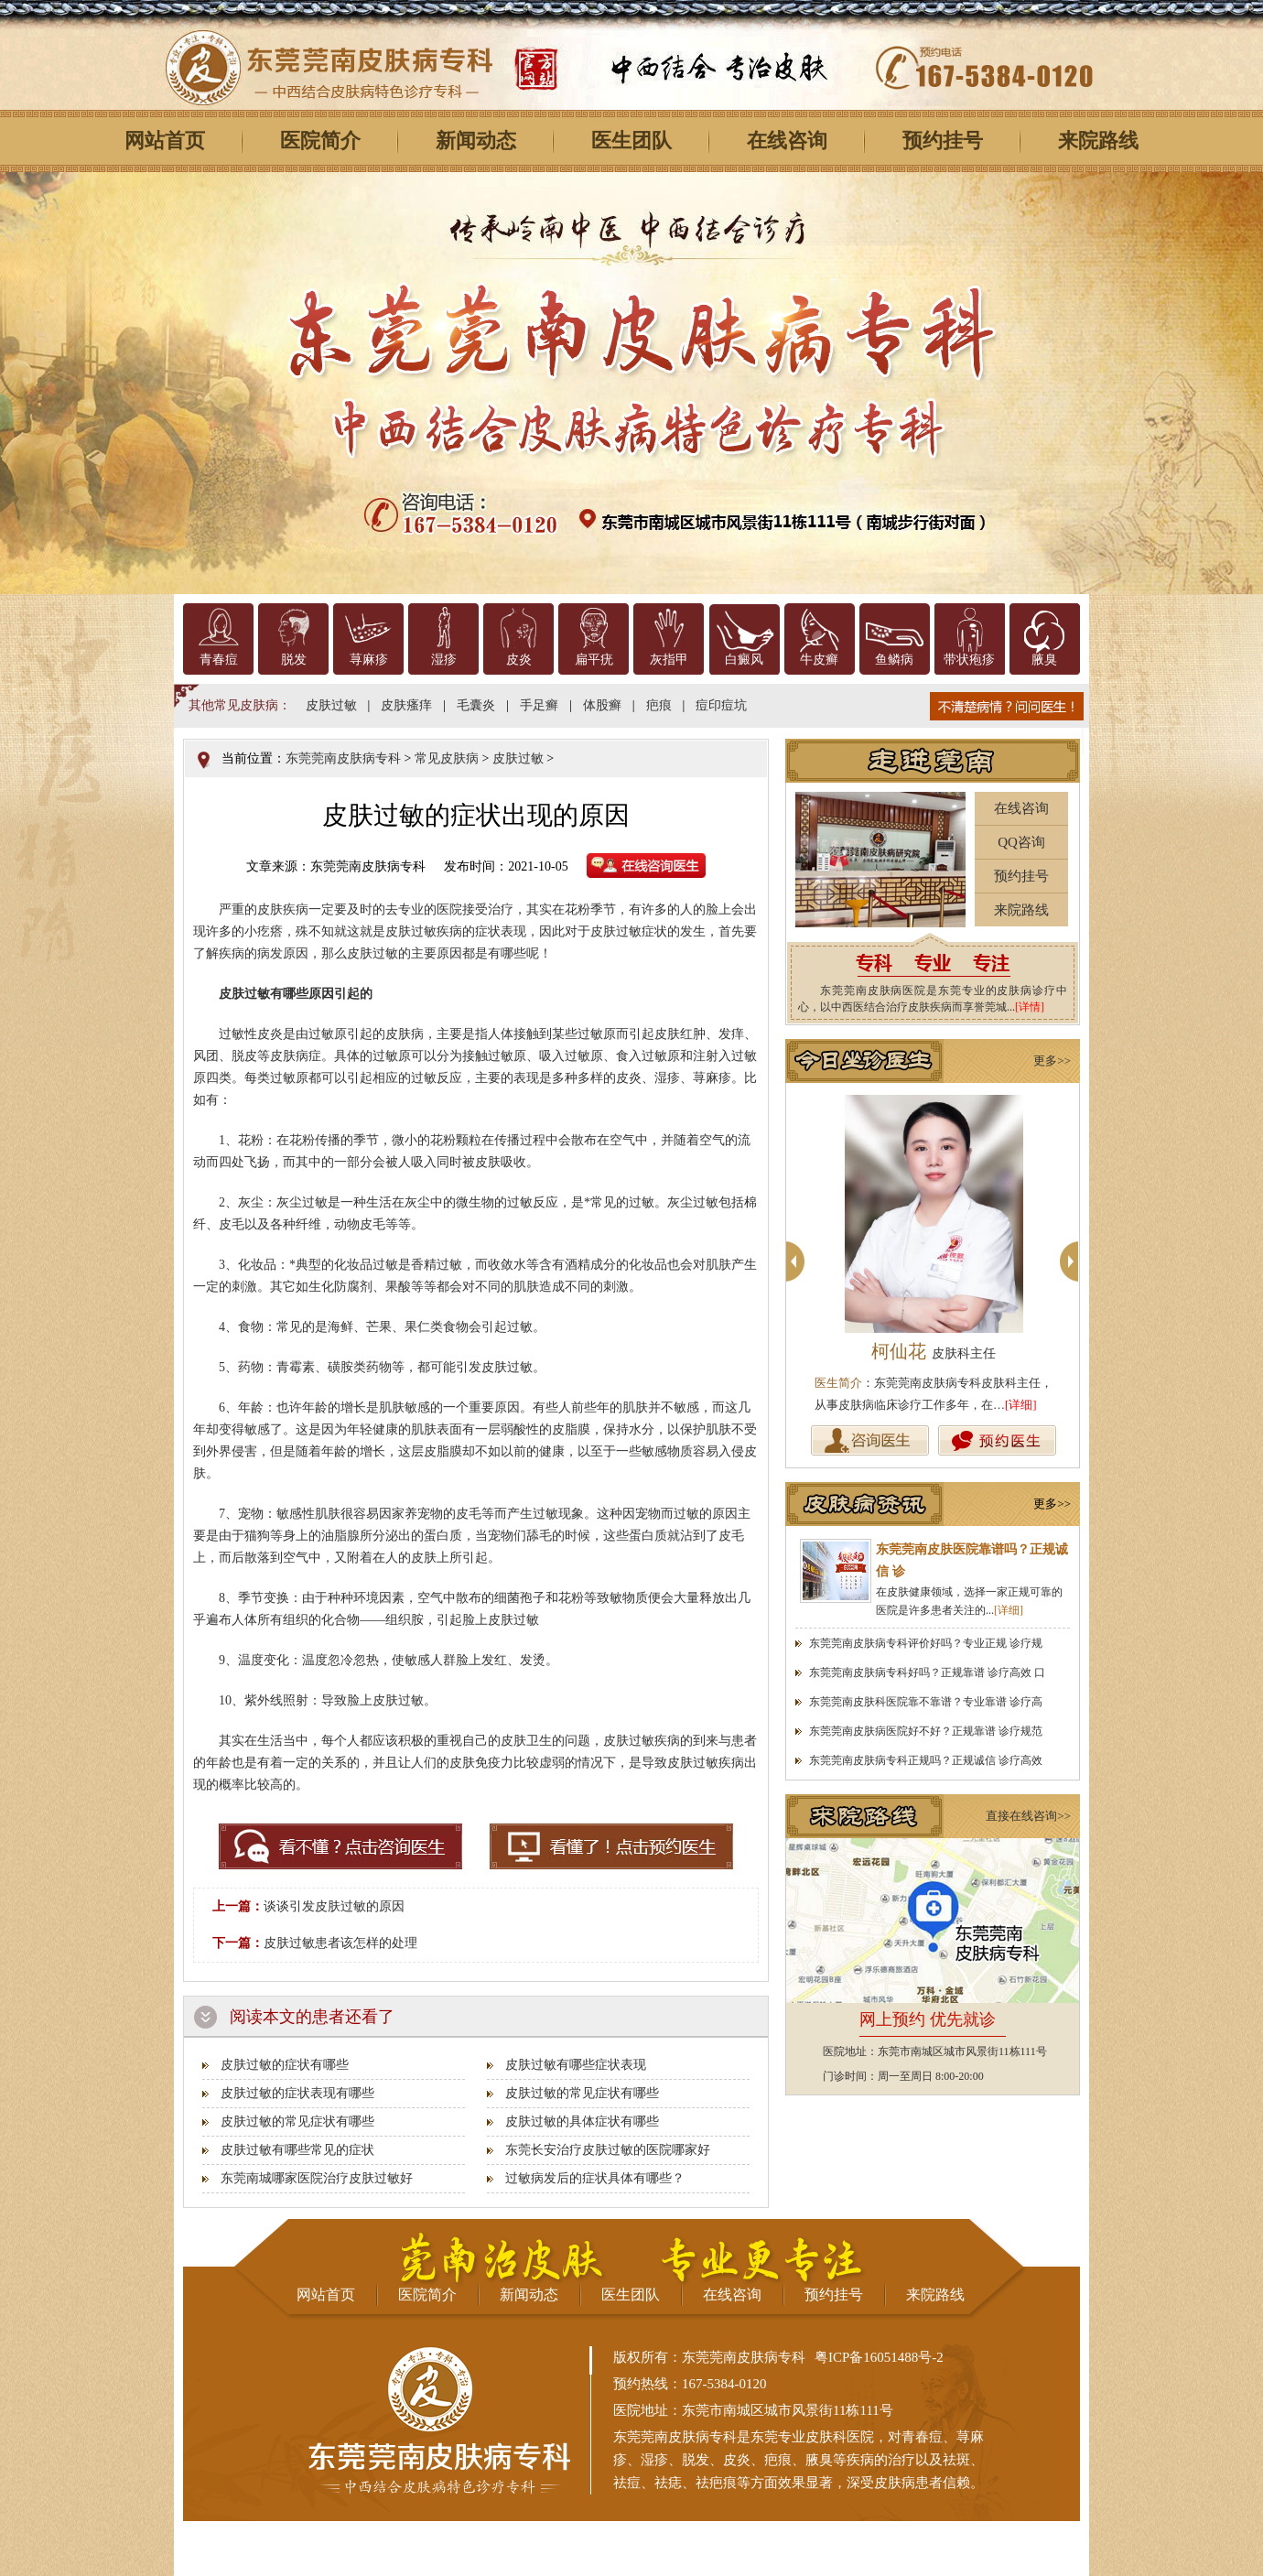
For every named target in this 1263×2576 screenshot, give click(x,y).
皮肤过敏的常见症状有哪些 (582, 2093)
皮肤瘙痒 (406, 705)
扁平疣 (594, 659)
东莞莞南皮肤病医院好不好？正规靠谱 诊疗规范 (925, 1731)
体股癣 (602, 705)
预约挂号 (942, 140)
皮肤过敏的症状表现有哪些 (297, 2093)
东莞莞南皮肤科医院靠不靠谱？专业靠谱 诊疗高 (925, 1701)
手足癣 (539, 705)
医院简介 (320, 140)
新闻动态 (476, 140)
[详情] (1029, 1007)
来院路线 (1098, 140)
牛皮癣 (819, 659)
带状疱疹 (969, 659)
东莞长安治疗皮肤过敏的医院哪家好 (607, 2150)
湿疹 (444, 659)
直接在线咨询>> (1028, 1816)
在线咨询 (787, 140)
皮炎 (519, 659)
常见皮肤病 (447, 758)
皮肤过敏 (331, 705)
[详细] (1021, 1405)
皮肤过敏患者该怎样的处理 (340, 1943)
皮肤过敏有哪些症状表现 (575, 2065)
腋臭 (1044, 659)
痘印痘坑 (721, 705)
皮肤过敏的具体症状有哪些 (582, 2121)
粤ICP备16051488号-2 (879, 2357)
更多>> (1052, 1060)
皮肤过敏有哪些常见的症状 (297, 2150)
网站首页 (164, 140)
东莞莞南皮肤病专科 (343, 758)
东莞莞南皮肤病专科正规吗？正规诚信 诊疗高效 (925, 1760)
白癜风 (744, 659)
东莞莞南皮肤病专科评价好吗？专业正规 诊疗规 (925, 1643)
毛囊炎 (476, 705)
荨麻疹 (369, 659)
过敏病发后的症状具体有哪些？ (595, 2178)
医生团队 (631, 140)
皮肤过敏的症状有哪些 (285, 2065)
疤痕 (659, 705)
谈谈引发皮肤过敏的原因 (334, 1906)
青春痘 (219, 659)
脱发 (294, 659)
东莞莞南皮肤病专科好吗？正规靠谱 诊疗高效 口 (927, 1672)
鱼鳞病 (894, 659)
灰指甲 (669, 659)
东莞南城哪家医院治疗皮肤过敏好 (317, 2178)
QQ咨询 (1021, 842)
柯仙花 (933, 1351)
